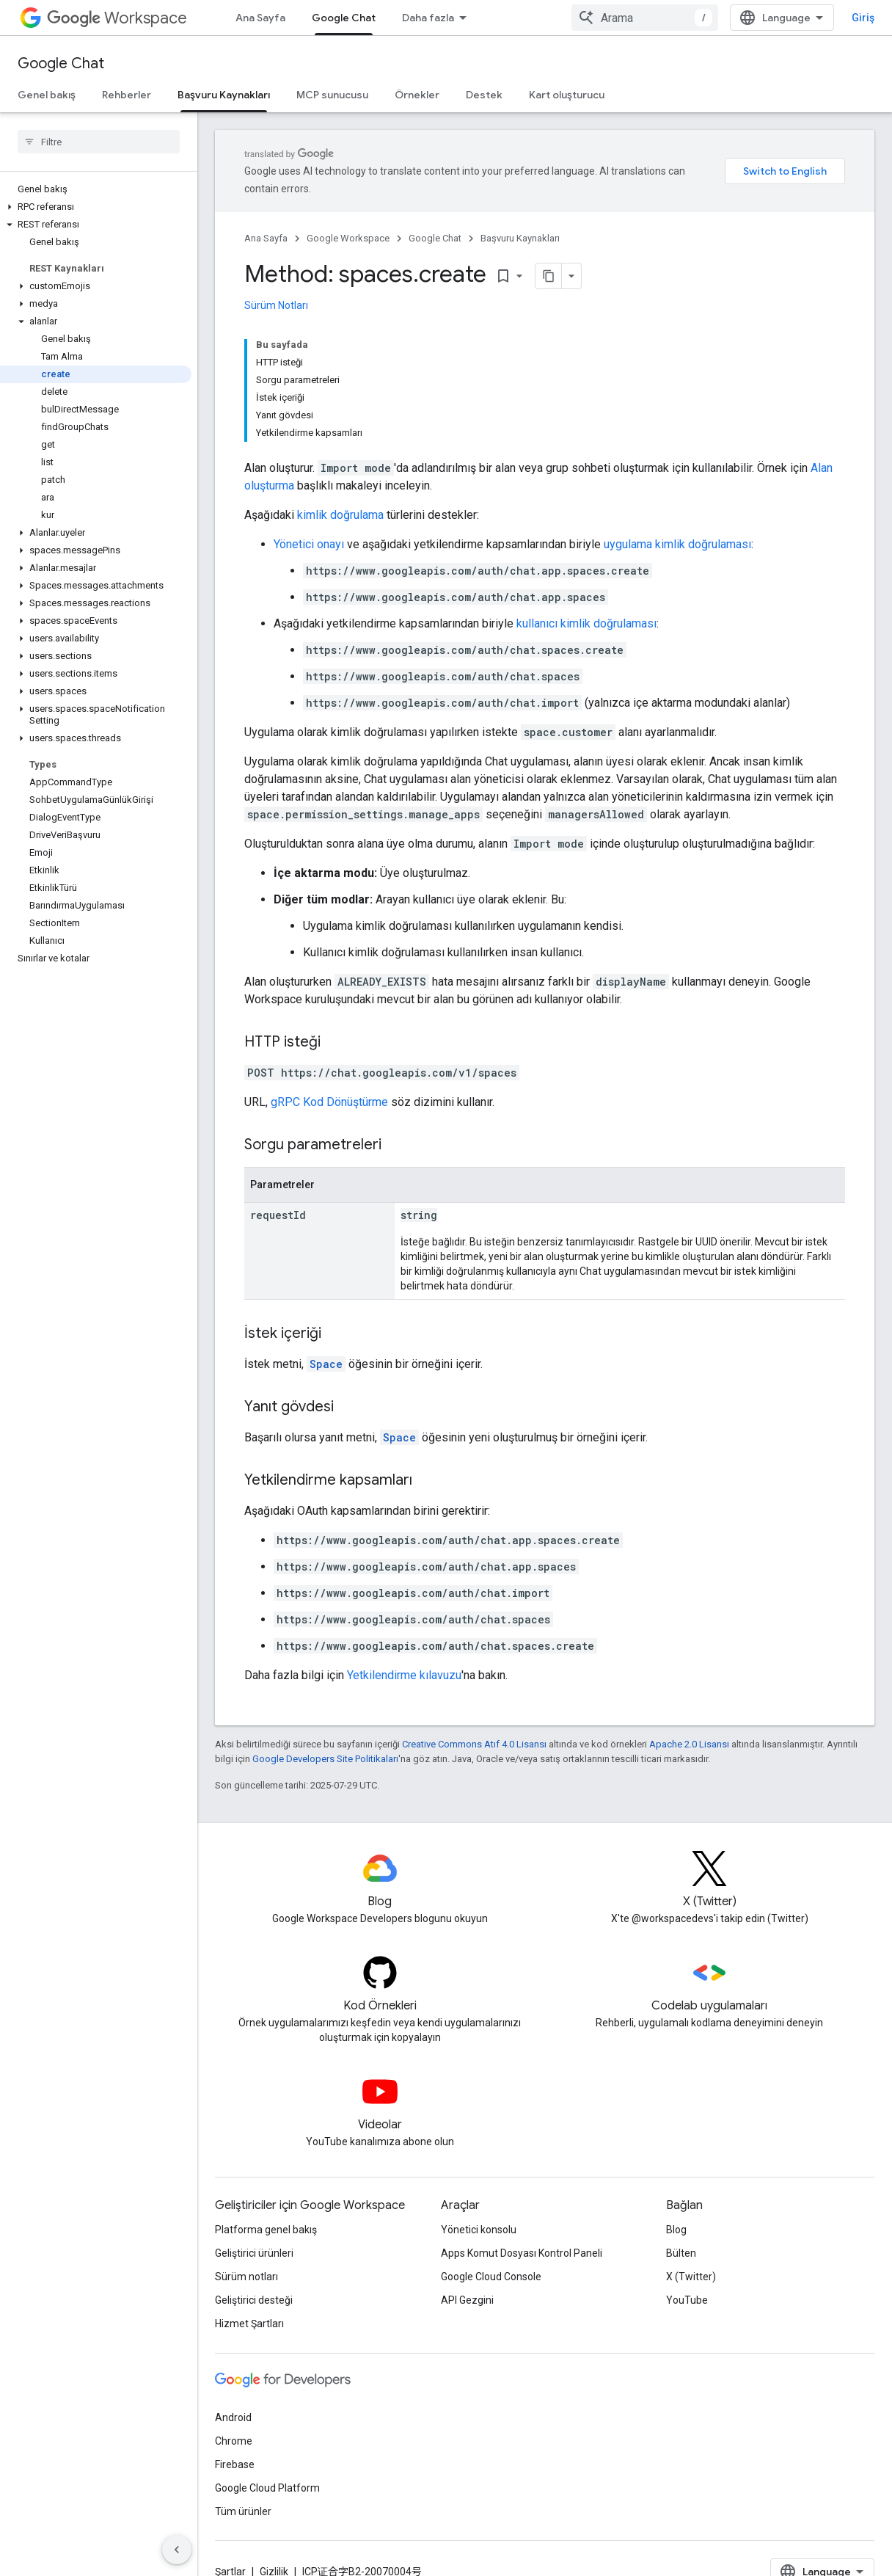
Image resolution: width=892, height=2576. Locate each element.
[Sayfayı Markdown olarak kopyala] (548, 275)
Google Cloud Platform (267, 2488)
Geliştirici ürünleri (254, 2253)
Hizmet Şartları (249, 2323)
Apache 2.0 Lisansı (689, 1744)
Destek (484, 94)
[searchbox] (99, 141)
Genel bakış (47, 94)
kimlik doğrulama (340, 515)
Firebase (235, 2464)
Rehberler (126, 94)
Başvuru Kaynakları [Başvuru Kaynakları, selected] (224, 94)
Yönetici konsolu (478, 2229)
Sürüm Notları (276, 305)
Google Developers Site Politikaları (325, 1758)
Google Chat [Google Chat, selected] (344, 17)
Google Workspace (348, 238)
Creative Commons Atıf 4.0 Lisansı (474, 1744)
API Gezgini (467, 2300)
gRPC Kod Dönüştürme (329, 1102)
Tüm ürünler (243, 2511)
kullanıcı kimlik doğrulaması (586, 623)
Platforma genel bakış (266, 2229)
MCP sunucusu (332, 94)
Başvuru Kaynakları (520, 238)
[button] (95, 207)
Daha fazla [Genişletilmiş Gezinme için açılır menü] (428, 17)
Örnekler (417, 94)
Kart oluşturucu (566, 94)
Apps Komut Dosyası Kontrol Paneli (521, 2253)
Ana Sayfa (260, 17)
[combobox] (644, 17)
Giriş (863, 17)
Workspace (117, 18)
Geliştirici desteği (254, 2300)
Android (233, 2417)
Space (326, 1364)
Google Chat (61, 63)
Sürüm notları (246, 2276)
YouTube (687, 2300)
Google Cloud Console (491, 2276)
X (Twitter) (691, 2276)
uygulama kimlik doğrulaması (677, 544)
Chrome (233, 2441)
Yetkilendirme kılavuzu (404, 1675)
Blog (676, 2229)
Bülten (681, 2253)
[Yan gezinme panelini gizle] (176, 2549)
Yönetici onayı (309, 544)
